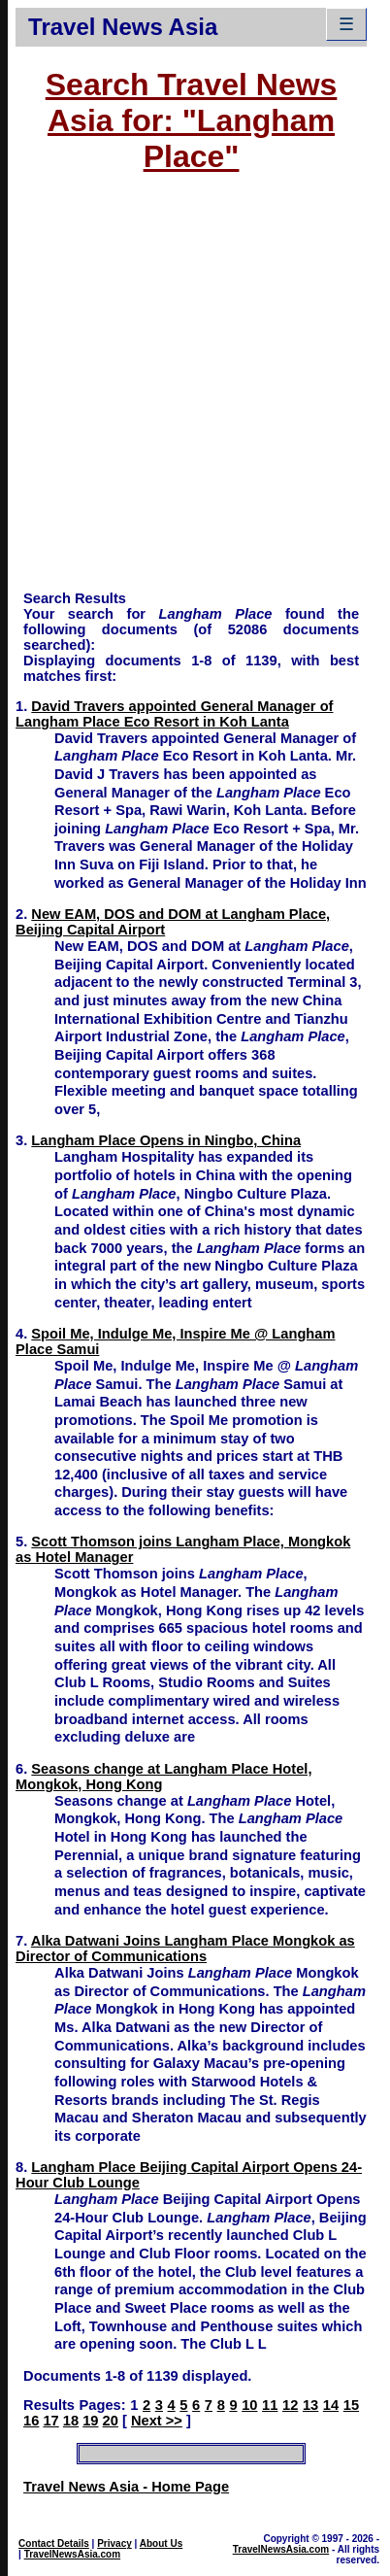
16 (31, 2420)
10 (249, 2405)
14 (331, 2405)
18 (71, 2420)
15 (351, 2405)
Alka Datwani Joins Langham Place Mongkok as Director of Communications (185, 1948)
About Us (161, 2543)
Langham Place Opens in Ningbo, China (166, 1140)
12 (290, 2405)
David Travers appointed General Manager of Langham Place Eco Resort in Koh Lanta (174, 713)
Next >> (156, 2420)
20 (110, 2420)
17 (50, 2420)
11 (269, 2405)
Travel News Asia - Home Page (126, 2486)
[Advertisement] (183, 391)
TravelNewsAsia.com (72, 2554)
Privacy (114, 2543)
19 (90, 2420)
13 (310, 2405)
